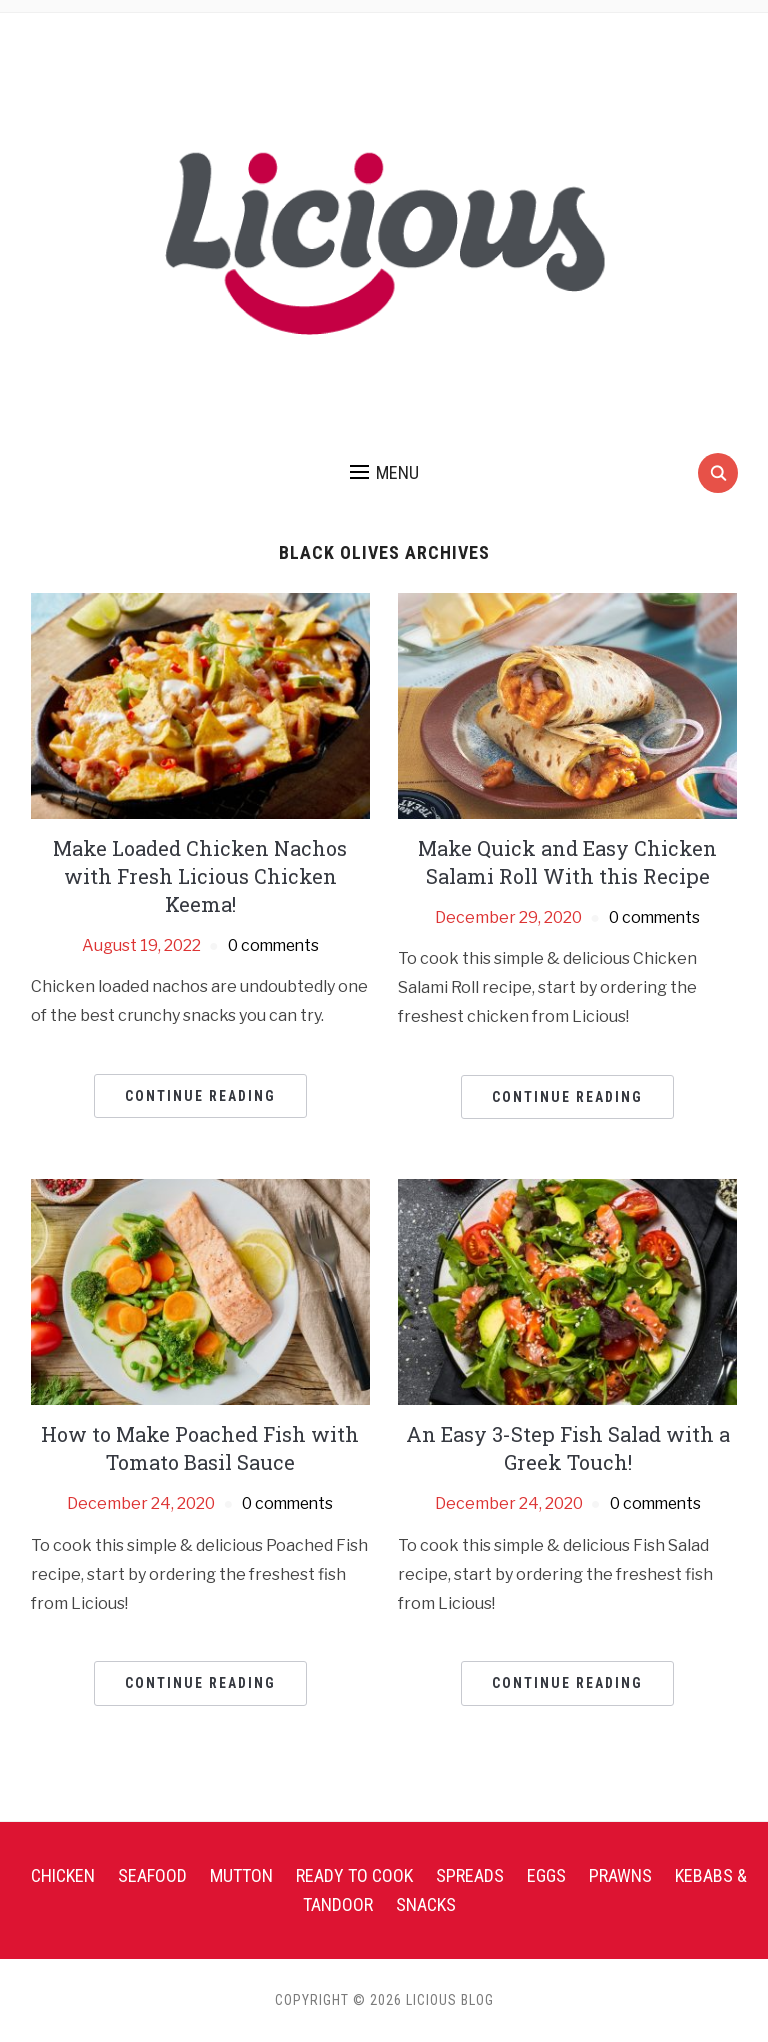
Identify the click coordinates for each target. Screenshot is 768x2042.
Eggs (546, 1875)
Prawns (620, 1875)
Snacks (426, 1904)
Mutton (241, 1875)
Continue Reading (200, 1096)
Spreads (470, 1875)
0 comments (273, 945)
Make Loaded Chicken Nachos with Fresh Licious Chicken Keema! (200, 876)
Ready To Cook (354, 1875)
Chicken (63, 1875)
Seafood (152, 1875)
